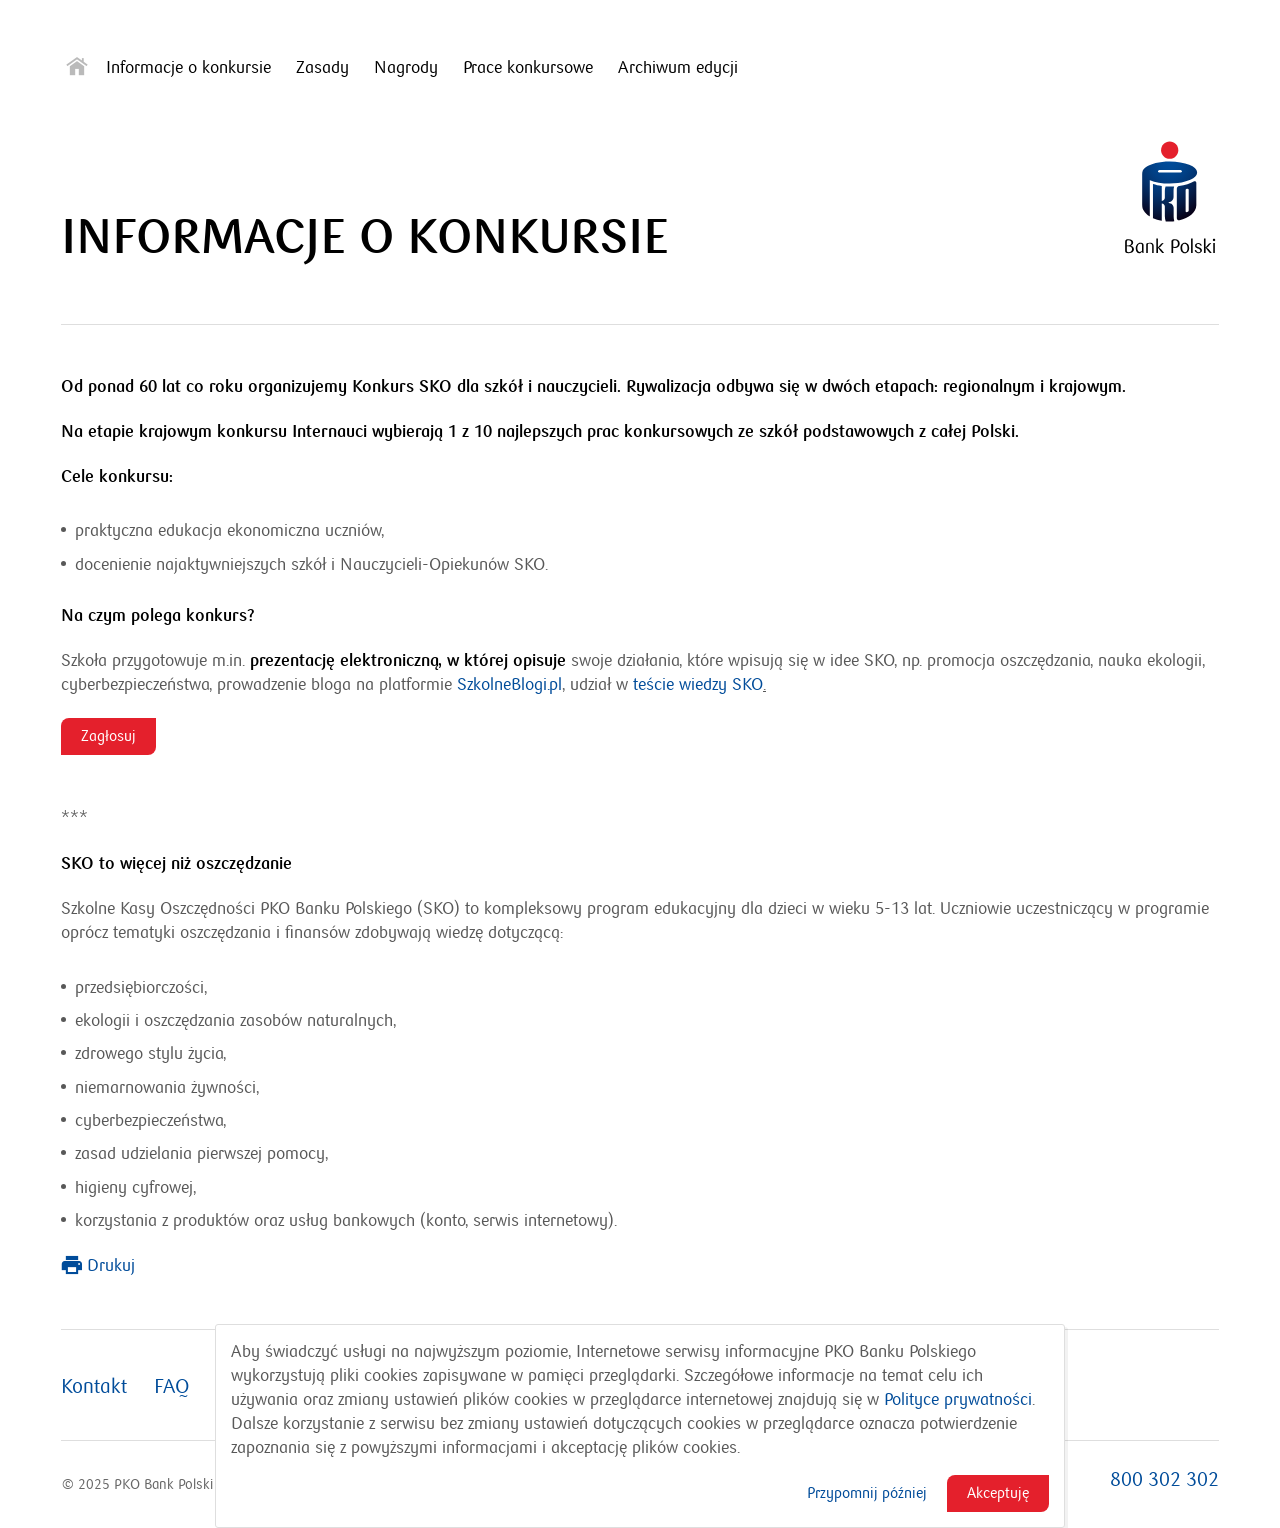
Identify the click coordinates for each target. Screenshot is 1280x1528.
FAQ (172, 1387)
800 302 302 (1164, 1480)
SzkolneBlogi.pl (509, 685)
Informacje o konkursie (188, 68)
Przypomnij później (867, 1493)
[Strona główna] (77, 70)
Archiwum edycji (678, 68)
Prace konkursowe (528, 68)
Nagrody (406, 68)
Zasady (322, 68)
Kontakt (94, 1387)
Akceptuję (998, 1493)
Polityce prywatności (958, 1400)
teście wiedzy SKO (698, 685)
